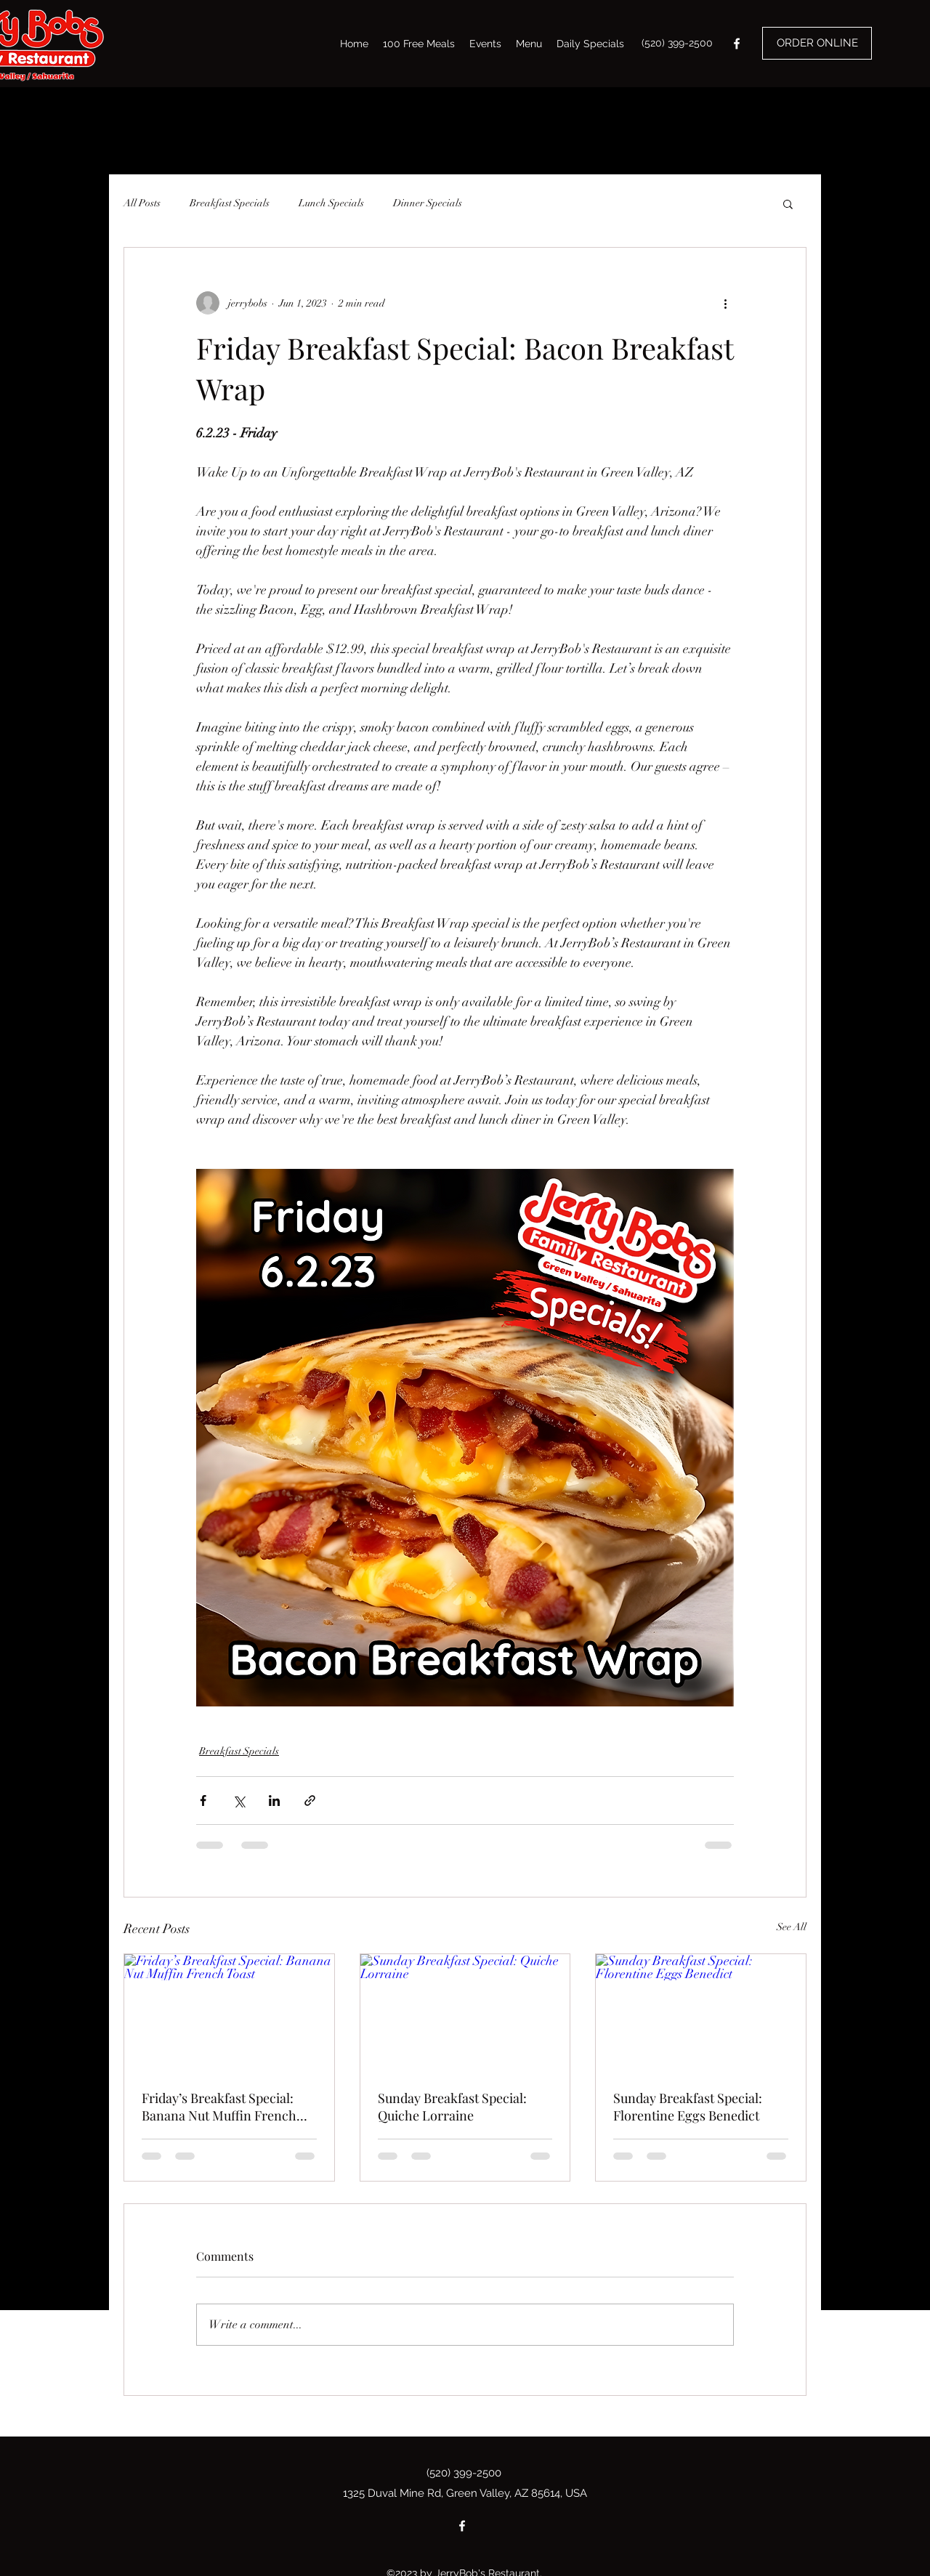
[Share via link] (310, 1800)
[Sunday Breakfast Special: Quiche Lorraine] (465, 2013)
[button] (788, 203)
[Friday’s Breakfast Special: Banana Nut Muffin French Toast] (229, 2013)
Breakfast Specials (230, 203)
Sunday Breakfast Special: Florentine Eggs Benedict (687, 2106)
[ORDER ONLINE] (817, 43)
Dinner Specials (427, 203)
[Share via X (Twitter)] (239, 1800)
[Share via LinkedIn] (274, 1800)
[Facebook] (736, 43)
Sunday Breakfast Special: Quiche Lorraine (452, 2106)
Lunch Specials (331, 203)
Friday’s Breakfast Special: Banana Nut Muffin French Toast (219, 2106)
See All (791, 1927)
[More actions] (725, 303)
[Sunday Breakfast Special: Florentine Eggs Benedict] (701, 2013)
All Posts (142, 203)
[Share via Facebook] (203, 1800)
